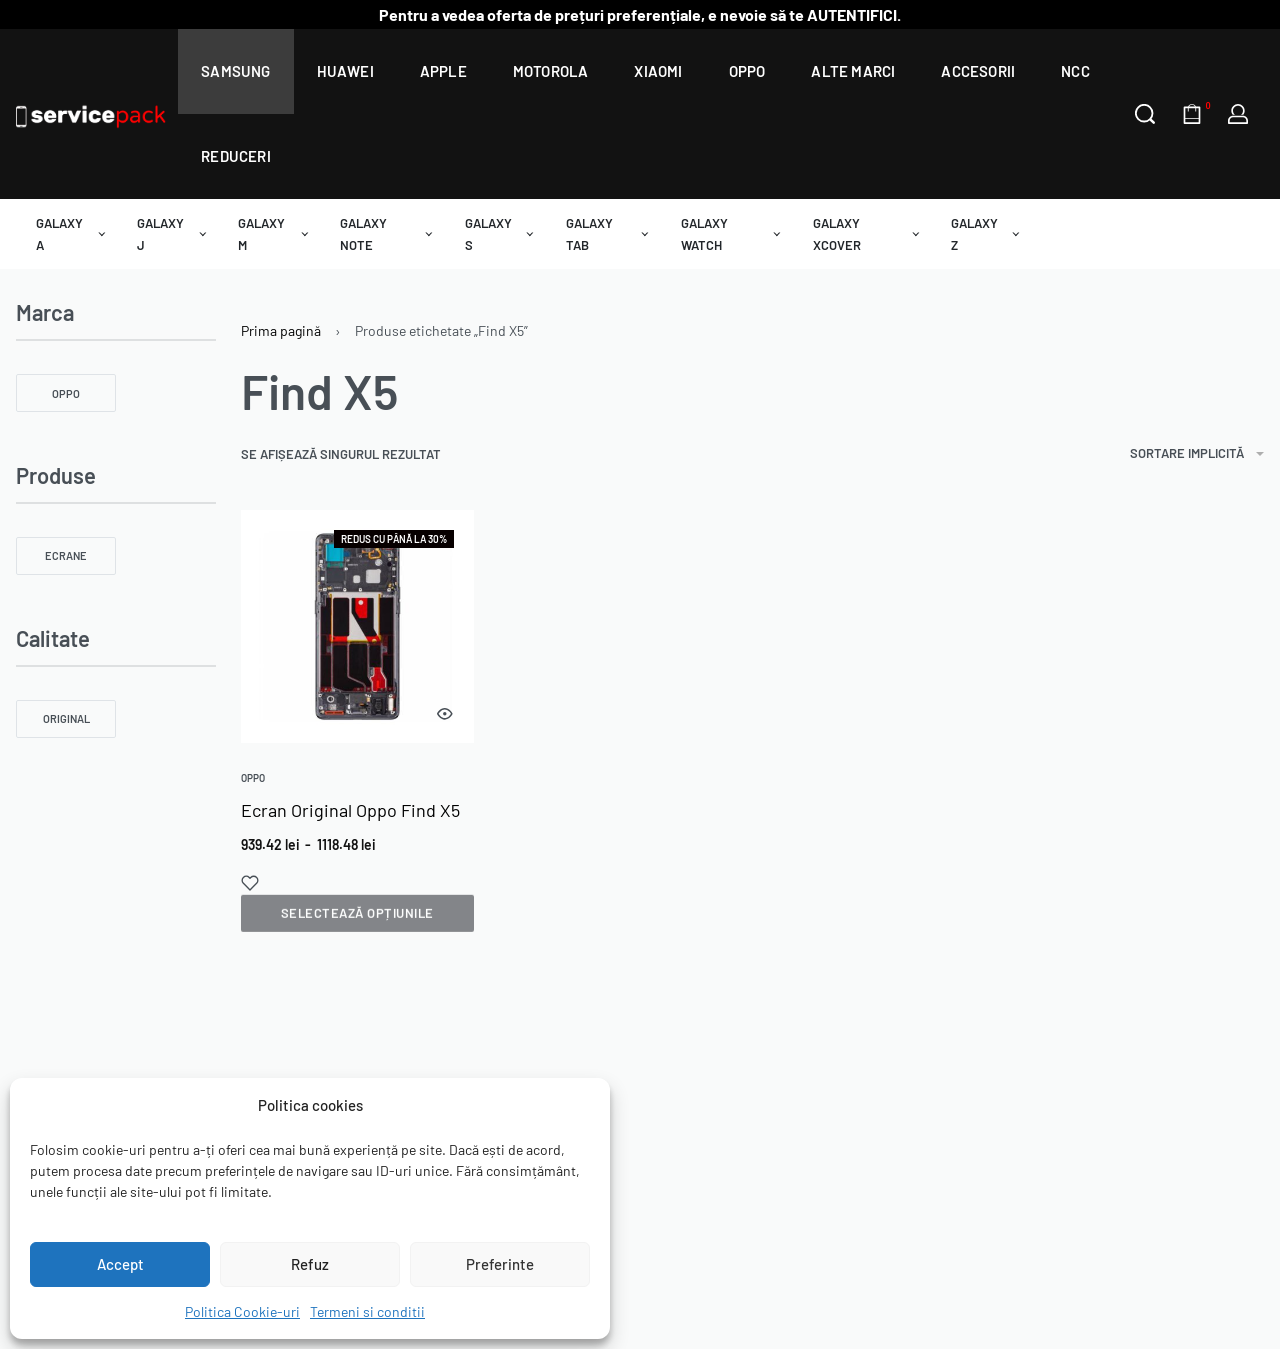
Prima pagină (281, 330)
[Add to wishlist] (250, 883)
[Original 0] (66, 719)
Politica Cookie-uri (242, 1311)
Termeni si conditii (367, 1311)
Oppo (253, 778)
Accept (120, 1264)
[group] (357, 626)
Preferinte (500, 1264)
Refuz (310, 1264)
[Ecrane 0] (66, 556)
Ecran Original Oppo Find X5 (350, 810)
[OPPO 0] (66, 393)
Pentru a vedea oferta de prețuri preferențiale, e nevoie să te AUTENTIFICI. (640, 14)
